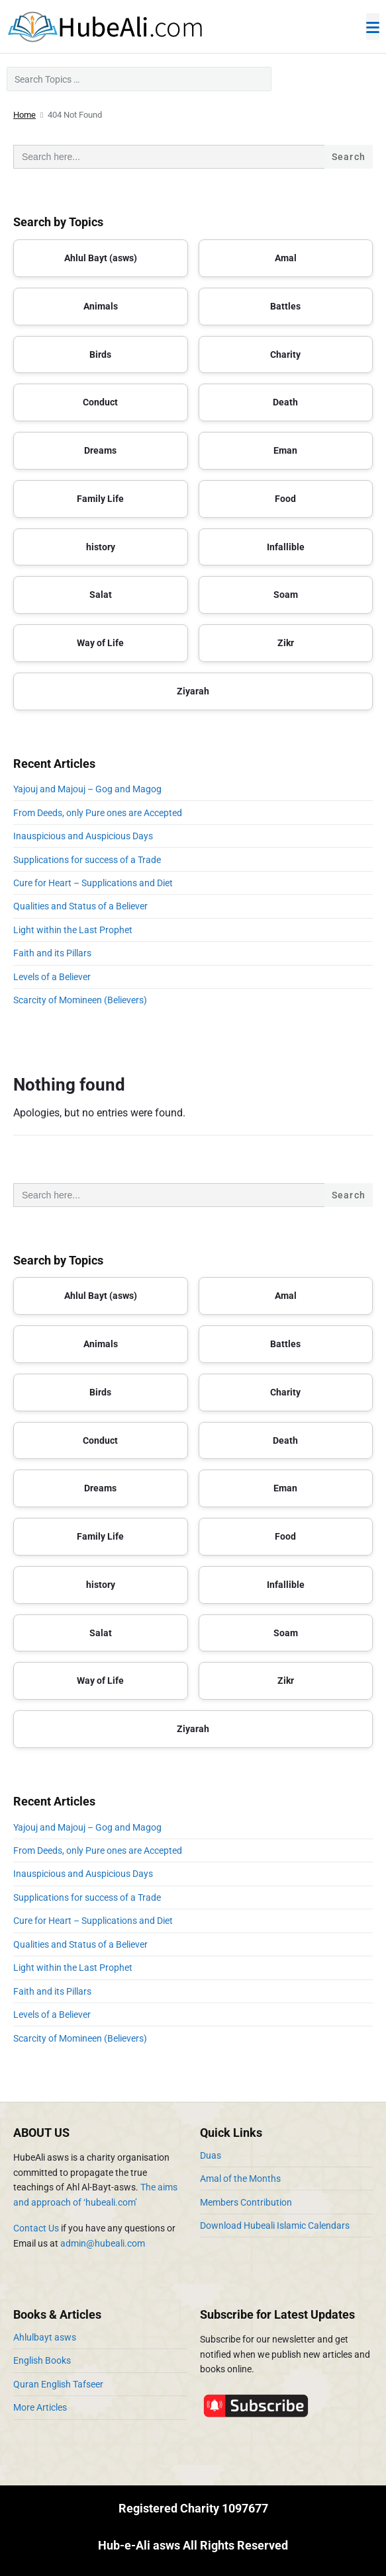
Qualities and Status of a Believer (80, 906)
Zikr (285, 643)
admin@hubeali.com (102, 2243)
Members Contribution (246, 2202)
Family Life (100, 498)
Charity (285, 354)
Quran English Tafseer (58, 2384)
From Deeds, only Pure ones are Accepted (97, 813)
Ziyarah (193, 691)
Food (285, 498)
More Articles (40, 2407)
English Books (42, 2360)
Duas (210, 2155)
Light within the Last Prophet (72, 930)
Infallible (286, 547)
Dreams (100, 450)
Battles (285, 306)
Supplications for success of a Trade (87, 859)
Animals (100, 306)
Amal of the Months (240, 2178)
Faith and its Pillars (52, 953)
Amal (286, 258)
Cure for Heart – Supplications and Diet (93, 883)
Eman (285, 450)
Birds (100, 354)
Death (285, 402)
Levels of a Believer (52, 977)
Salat (100, 594)
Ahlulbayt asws (44, 2337)
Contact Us (36, 2228)
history (100, 547)
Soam (285, 594)
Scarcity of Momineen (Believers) (80, 1000)
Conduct (100, 402)
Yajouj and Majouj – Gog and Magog (87, 789)
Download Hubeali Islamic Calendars (275, 2225)
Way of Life (100, 643)
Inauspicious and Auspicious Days (85, 836)
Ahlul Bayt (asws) (100, 258)
